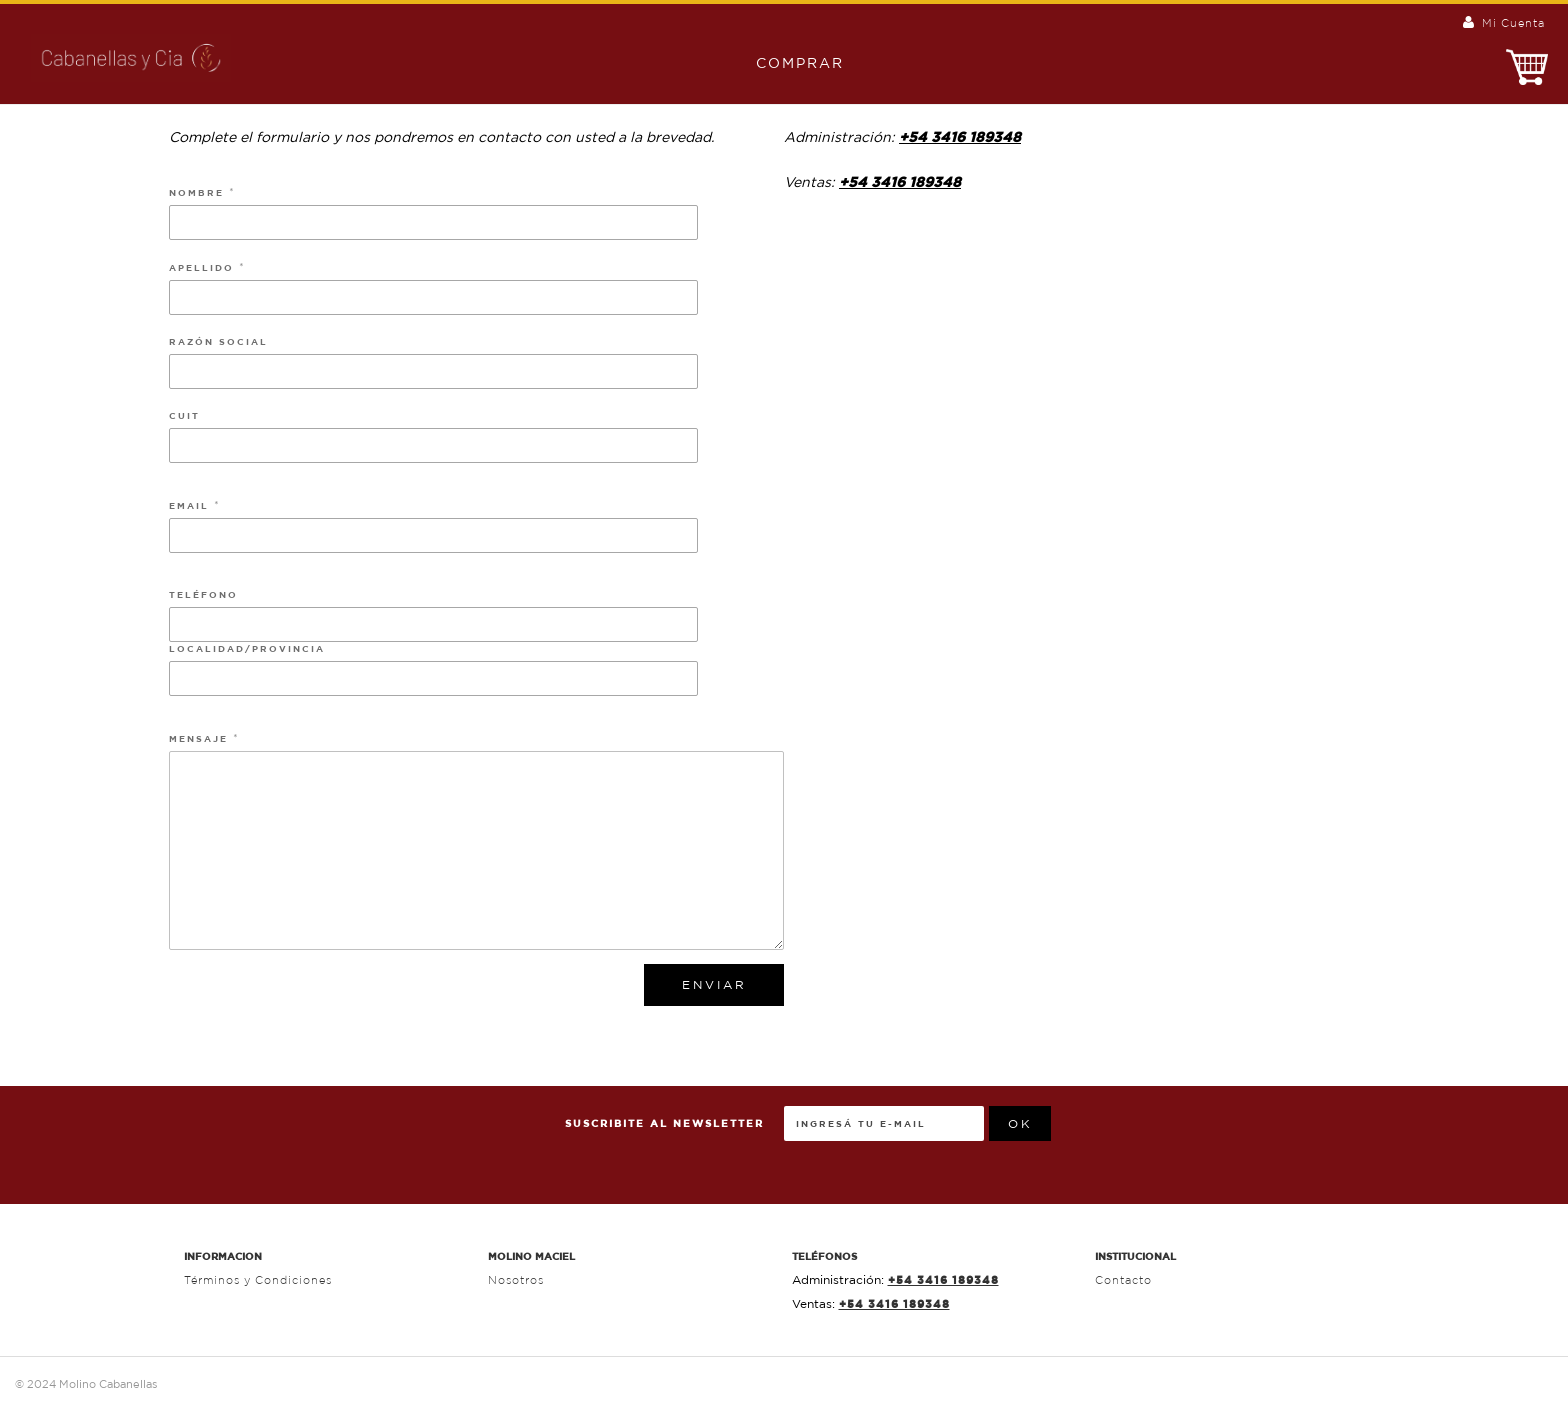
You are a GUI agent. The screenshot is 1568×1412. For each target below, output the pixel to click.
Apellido (204, 267)
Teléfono (203, 594)
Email (191, 505)
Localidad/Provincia (247, 648)
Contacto (1123, 1280)
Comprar (790, 63)
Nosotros (516, 1280)
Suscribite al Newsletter (664, 1123)
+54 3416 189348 (960, 137)
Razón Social (218, 341)
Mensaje (201, 738)
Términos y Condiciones (258, 1280)
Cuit (184, 415)
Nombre (199, 192)
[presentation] (1203, 1145)
